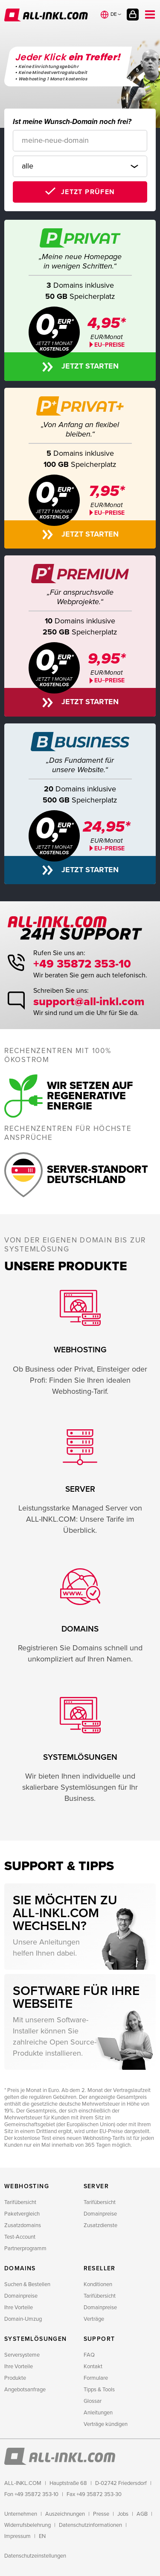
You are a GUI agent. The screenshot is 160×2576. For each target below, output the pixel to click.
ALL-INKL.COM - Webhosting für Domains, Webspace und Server (46, 15)
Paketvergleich (22, 2213)
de (114, 14)
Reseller (100, 2268)
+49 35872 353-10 (82, 964)
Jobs (122, 2514)
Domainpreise (100, 2213)
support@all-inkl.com (89, 1001)
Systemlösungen (35, 2339)
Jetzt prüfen (88, 192)
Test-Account (19, 2237)
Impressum (17, 2536)
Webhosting (26, 2186)
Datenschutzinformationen (90, 2525)
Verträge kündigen (106, 2424)
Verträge (94, 2319)
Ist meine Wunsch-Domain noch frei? (72, 121)
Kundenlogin (133, 15)
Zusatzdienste (100, 2225)
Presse (101, 2514)
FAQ (89, 2355)
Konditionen (98, 2284)
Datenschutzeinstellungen (35, 2555)
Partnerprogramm (25, 2248)
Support (99, 2339)
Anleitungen (98, 2412)
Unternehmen (20, 2514)
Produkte (15, 2378)
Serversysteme (22, 2355)
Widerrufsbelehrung (27, 2525)
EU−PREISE (109, 512)
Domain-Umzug (23, 2319)
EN (42, 2536)
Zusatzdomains (22, 2225)
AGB (142, 2514)
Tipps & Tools (99, 2389)
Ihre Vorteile (18, 2307)
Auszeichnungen (65, 2514)
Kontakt (93, 2366)
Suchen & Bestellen (27, 2284)
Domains (20, 2268)
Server (96, 2186)
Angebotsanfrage (25, 2389)
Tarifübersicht (20, 2202)
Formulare (96, 2378)
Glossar (93, 2401)
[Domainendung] (80, 166)
